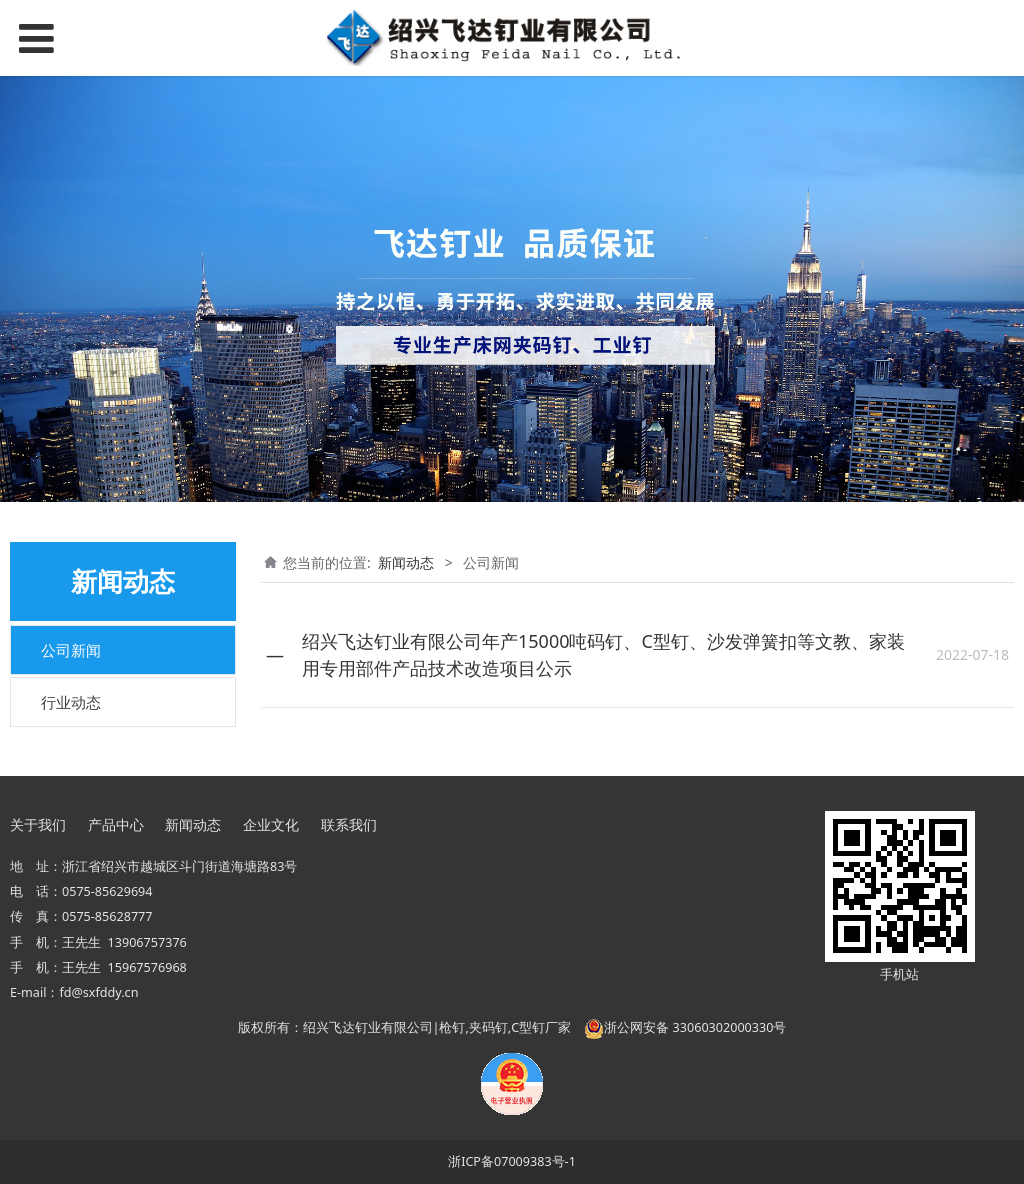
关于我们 (38, 824)
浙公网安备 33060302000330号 (685, 1027)
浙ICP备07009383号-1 (512, 1161)
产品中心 (116, 824)
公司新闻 (71, 650)
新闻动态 (406, 562)
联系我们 (349, 824)
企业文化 (271, 824)
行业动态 (71, 702)
